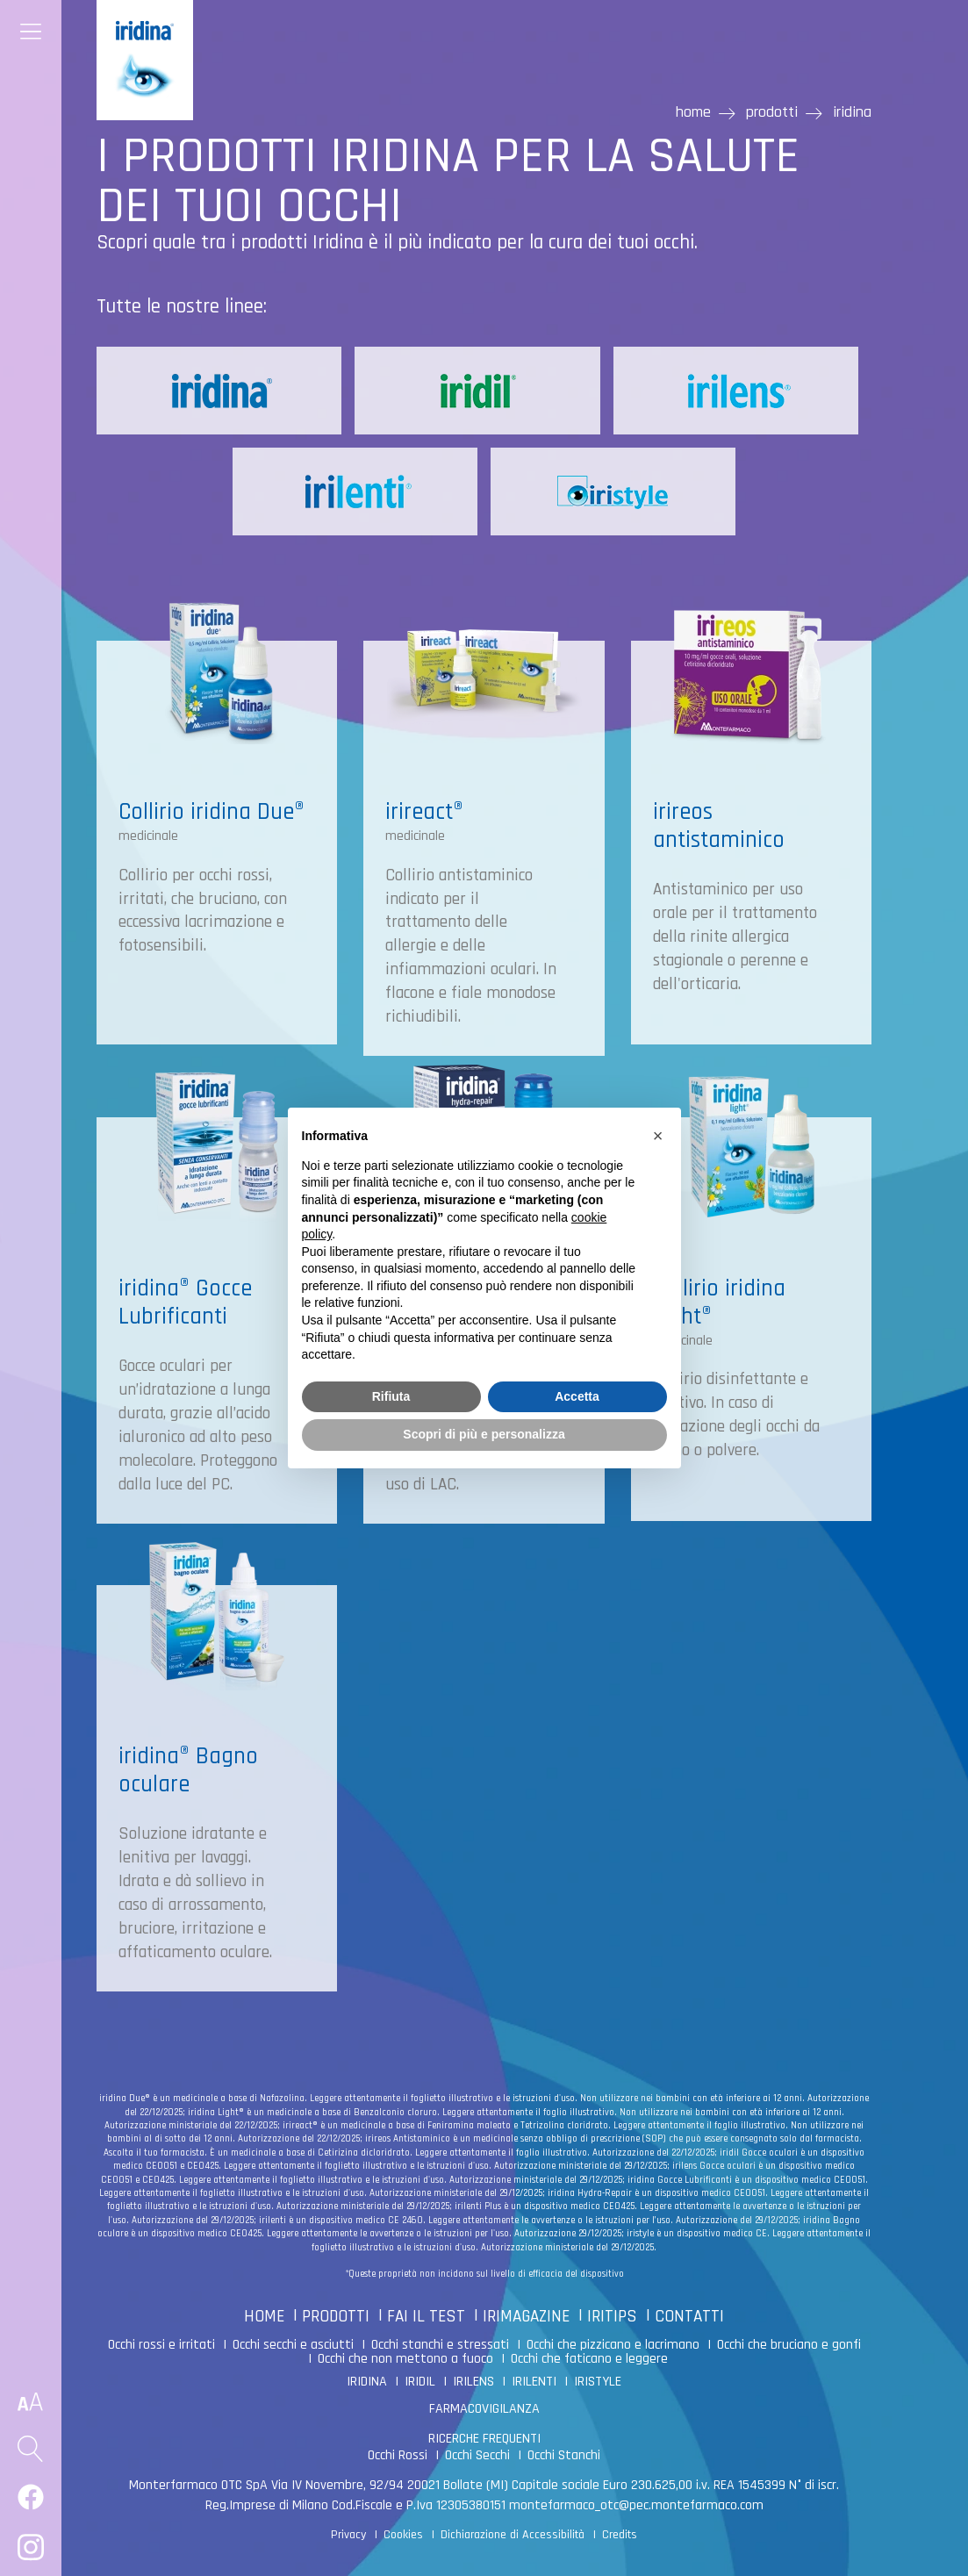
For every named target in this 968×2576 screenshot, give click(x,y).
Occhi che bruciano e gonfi (789, 2345)
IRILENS (473, 2381)
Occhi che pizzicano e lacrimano (613, 2345)
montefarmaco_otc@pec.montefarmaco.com (636, 2505)
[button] (658, 1136)
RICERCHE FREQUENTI (484, 2438)
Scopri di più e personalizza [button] (483, 1434)
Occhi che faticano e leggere (589, 2359)
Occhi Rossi (397, 2455)
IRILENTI (534, 2381)
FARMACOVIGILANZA (484, 2409)
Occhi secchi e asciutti (293, 2345)
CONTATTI (689, 2317)
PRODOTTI (335, 2317)
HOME (264, 2317)
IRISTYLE (597, 2381)
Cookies (403, 2535)
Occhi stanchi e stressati (440, 2345)
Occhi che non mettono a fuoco (405, 2359)
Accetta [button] (577, 1396)
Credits (619, 2535)
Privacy (348, 2535)
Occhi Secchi (477, 2455)
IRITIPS (612, 2317)
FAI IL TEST (426, 2317)
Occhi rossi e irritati (161, 2345)
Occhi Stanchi (563, 2455)
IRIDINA (367, 2381)
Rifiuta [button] (391, 1396)
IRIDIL (420, 2381)
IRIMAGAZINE (526, 2317)
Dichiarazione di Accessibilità (512, 2535)
